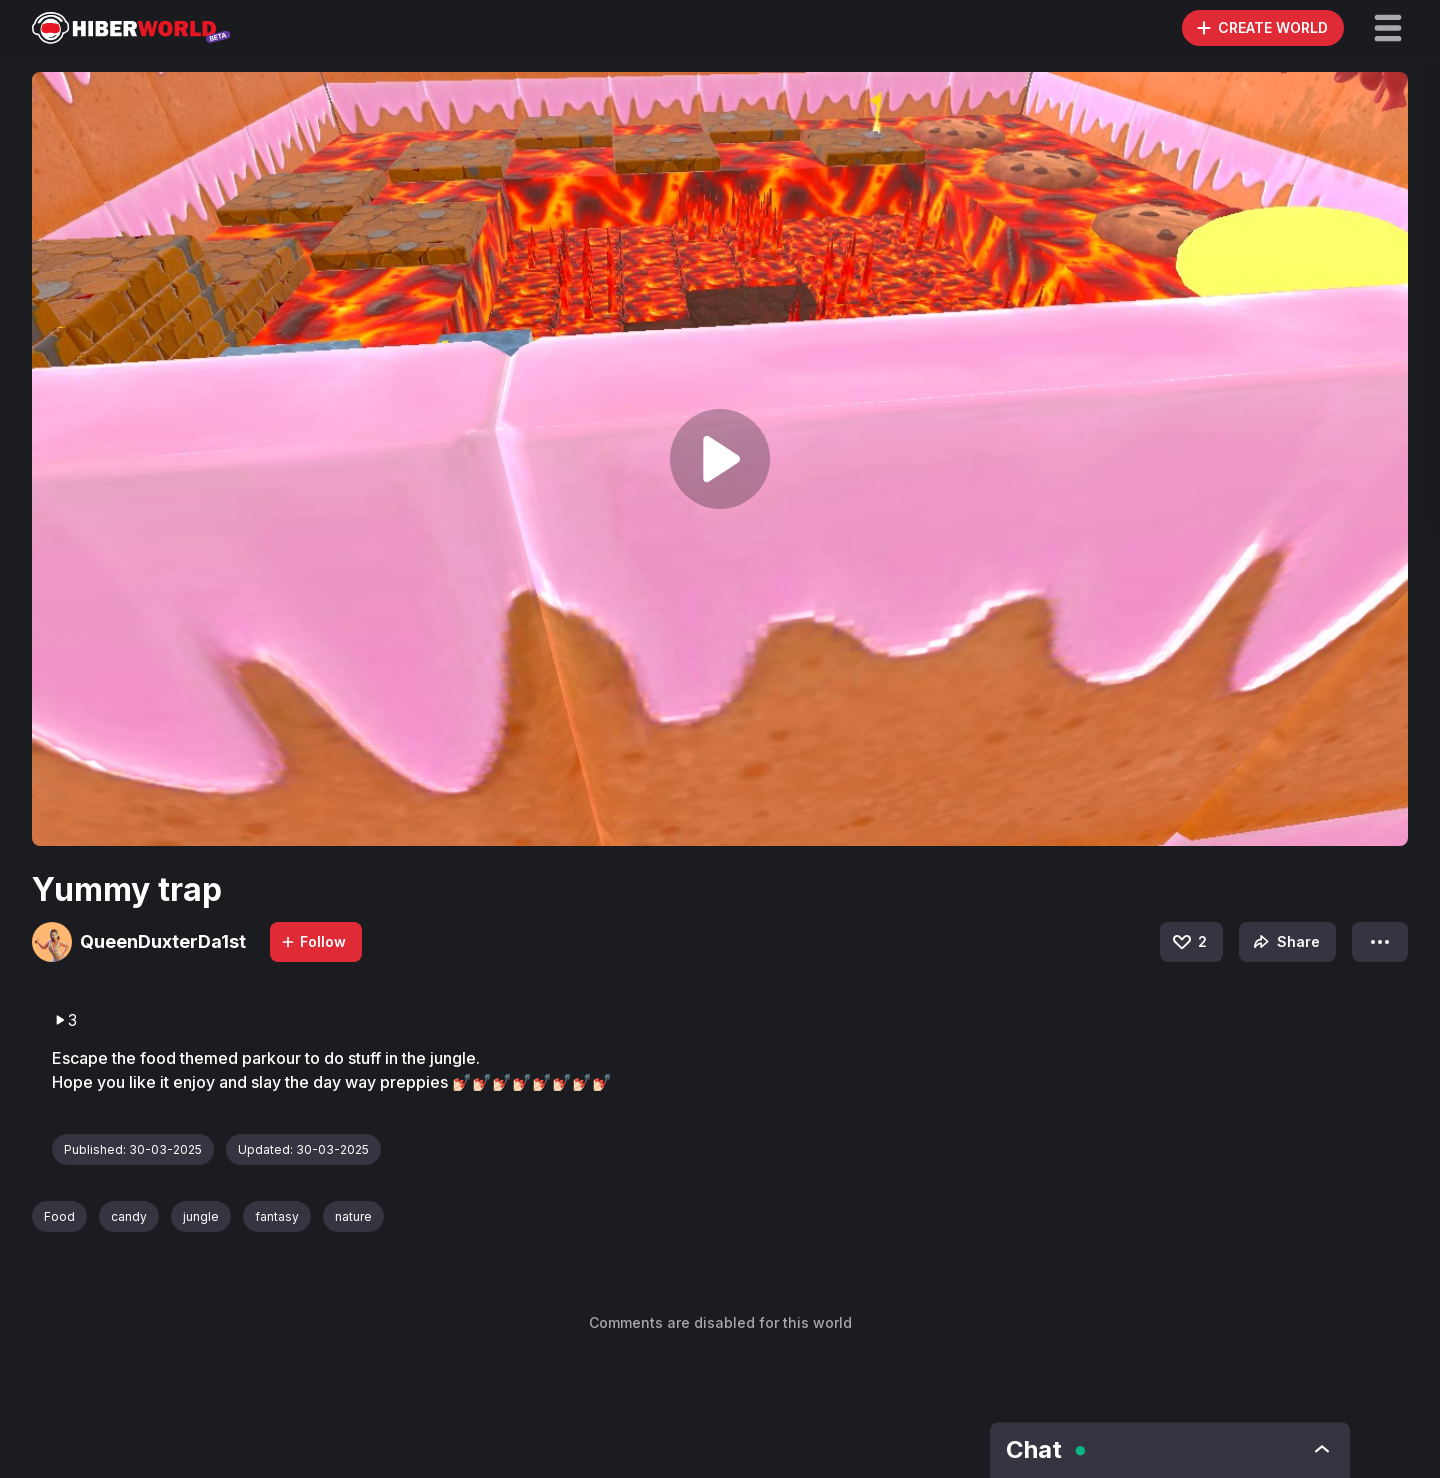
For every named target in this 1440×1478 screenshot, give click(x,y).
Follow (313, 941)
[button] (1388, 28)
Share (1284, 942)
